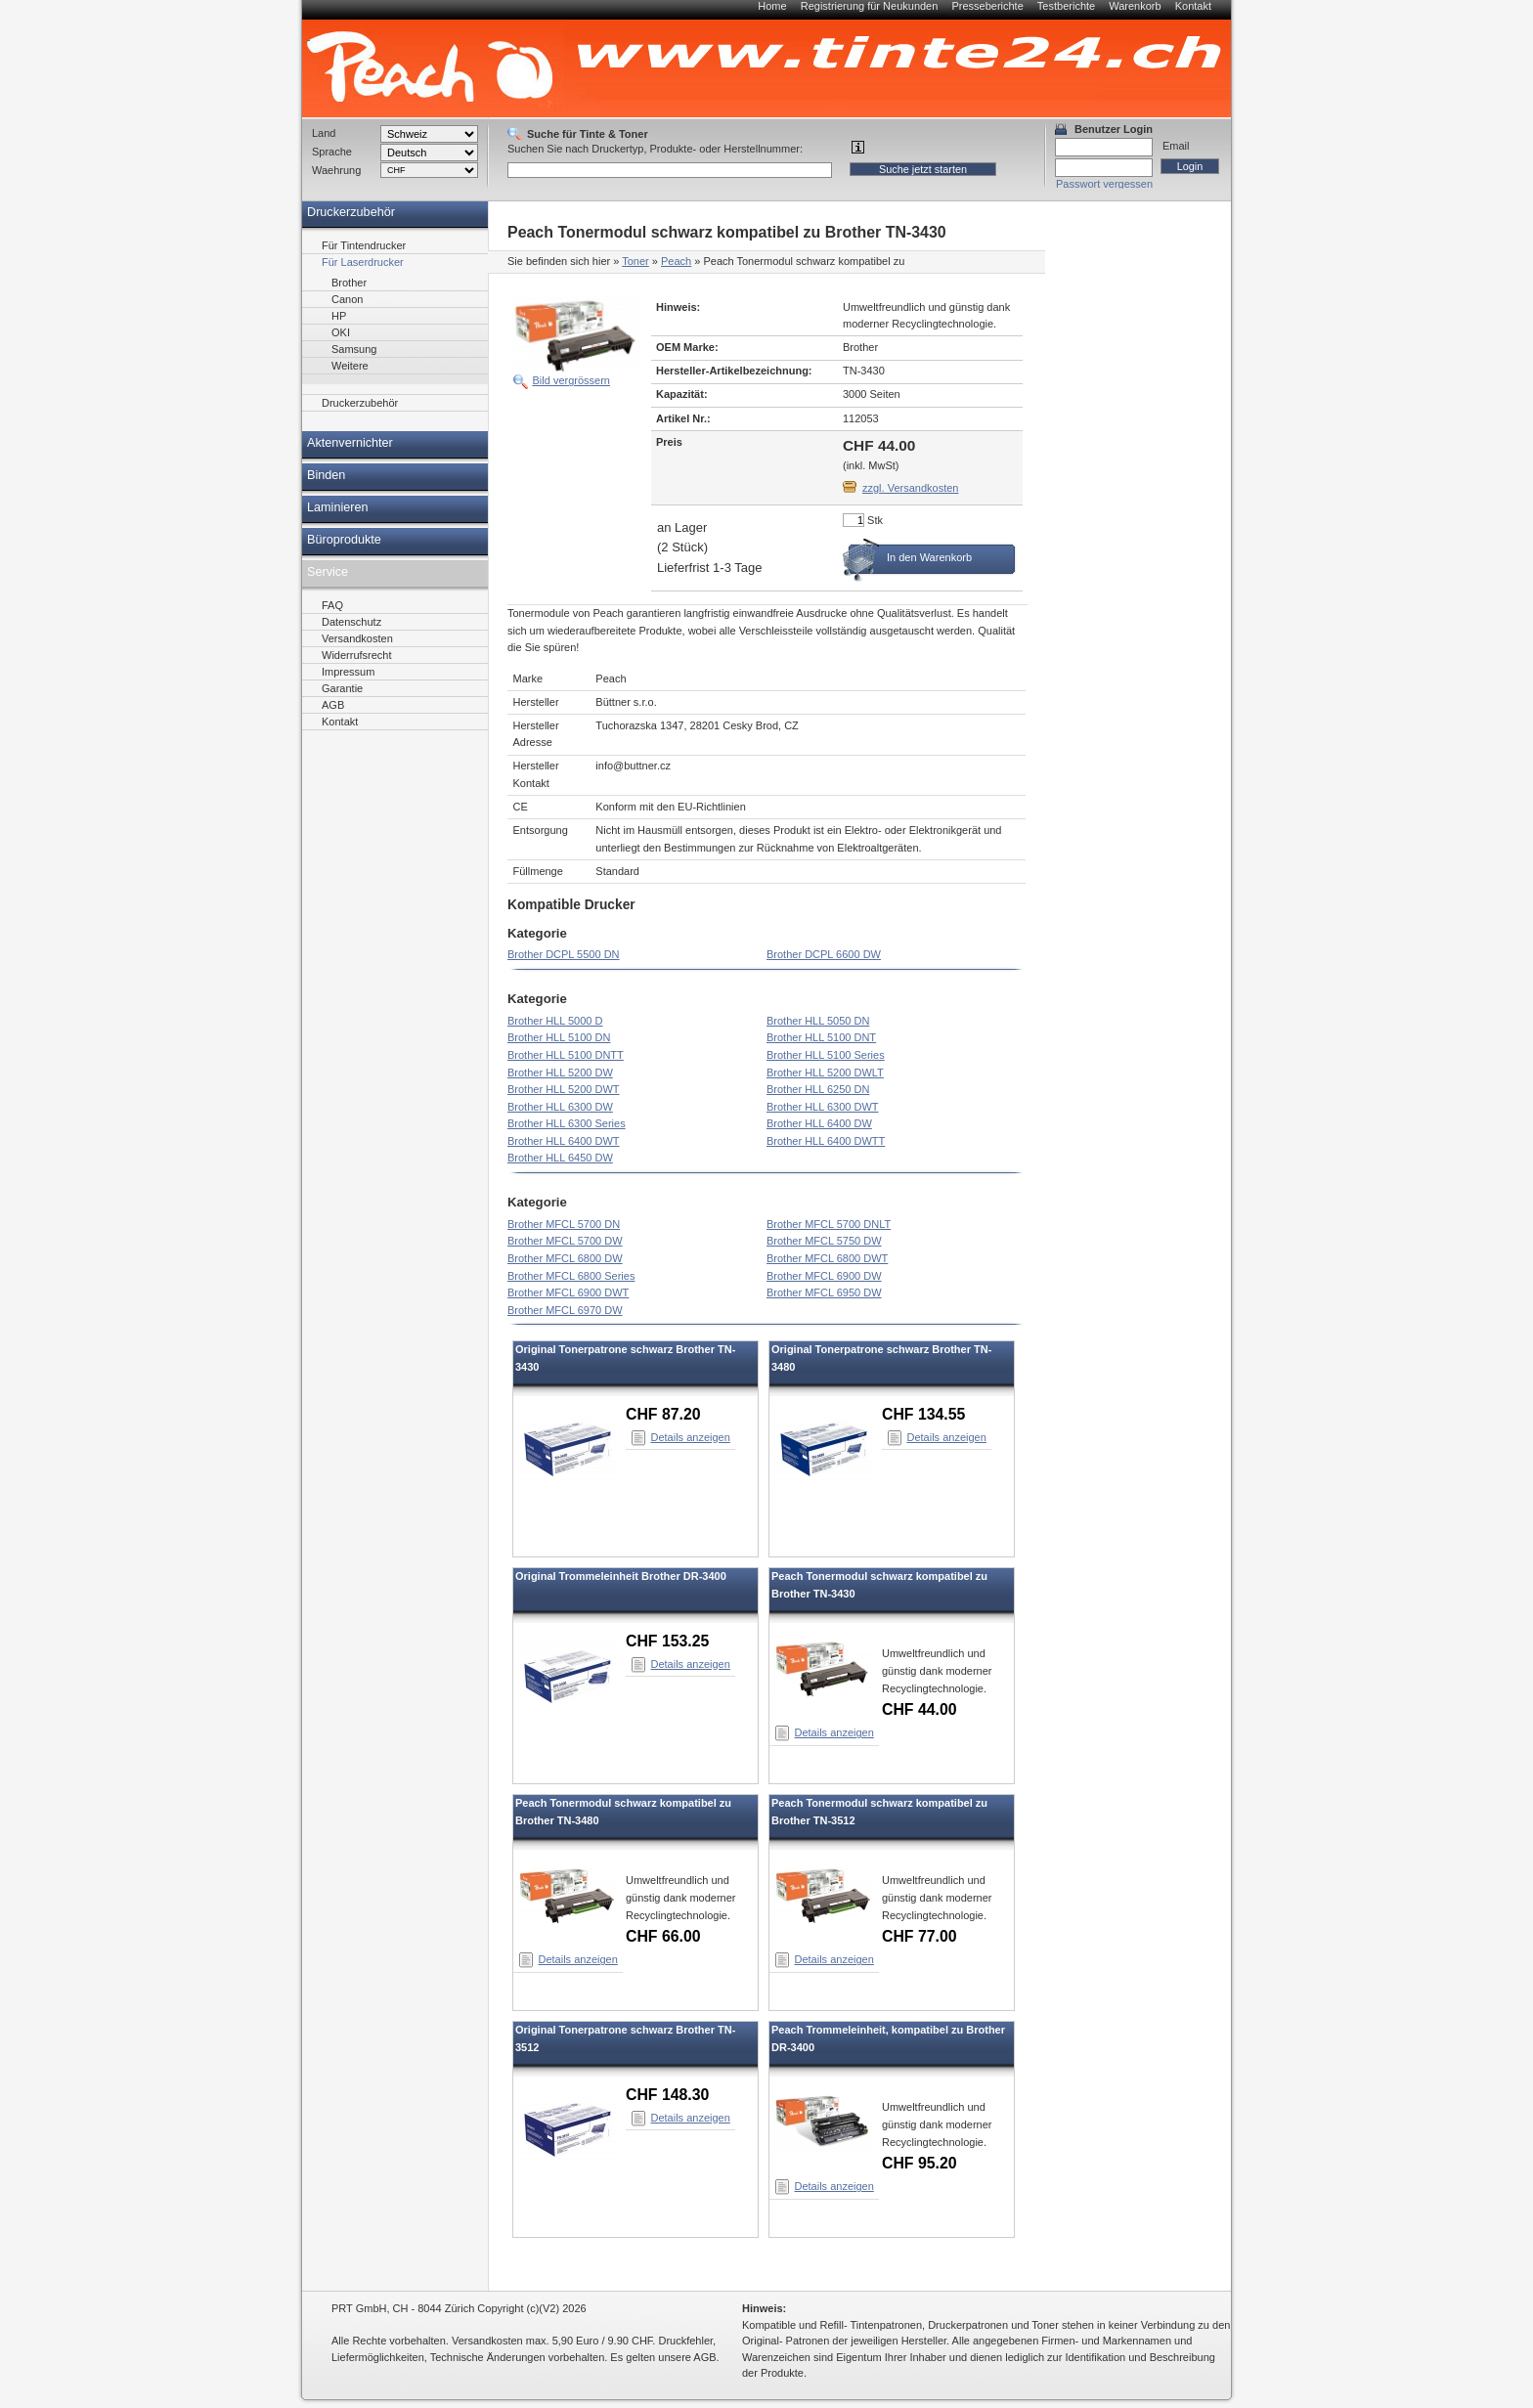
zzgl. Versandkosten (910, 488)
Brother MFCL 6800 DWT (827, 1258)
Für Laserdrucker (363, 262)
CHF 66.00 (663, 1936)
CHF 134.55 (923, 1414)
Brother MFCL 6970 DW (565, 1310)
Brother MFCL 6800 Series (571, 1276)
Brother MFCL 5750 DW (824, 1241)
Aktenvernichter (350, 443)
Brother (349, 282)
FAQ (332, 605)
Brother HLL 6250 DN (817, 1089)
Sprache (332, 151)
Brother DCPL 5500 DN (563, 954)
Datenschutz (351, 622)
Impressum (348, 672)
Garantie (342, 688)
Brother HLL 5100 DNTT (565, 1055)
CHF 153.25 (667, 1641)
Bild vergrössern (571, 380)
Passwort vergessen (1104, 184)
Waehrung (336, 170)
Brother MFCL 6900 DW (824, 1276)
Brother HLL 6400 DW (819, 1123)
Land (323, 133)
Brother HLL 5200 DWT (563, 1089)
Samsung (353, 349)
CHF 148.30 (667, 2094)
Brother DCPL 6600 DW (823, 954)
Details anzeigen (690, 1437)
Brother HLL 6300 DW (560, 1107)
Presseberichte (987, 6)
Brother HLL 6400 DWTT (825, 1141)
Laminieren (338, 507)
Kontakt (1193, 6)
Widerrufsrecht (357, 655)
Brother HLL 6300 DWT (822, 1107)
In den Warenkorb (929, 557)
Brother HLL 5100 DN (558, 1037)
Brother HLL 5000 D (554, 1021)
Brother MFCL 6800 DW (565, 1258)
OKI (340, 332)
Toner (635, 261)
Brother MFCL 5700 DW (565, 1241)
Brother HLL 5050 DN (817, 1021)
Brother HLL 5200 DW (560, 1072)
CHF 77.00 (919, 1936)
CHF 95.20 (919, 2163)
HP (338, 316)
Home (772, 6)
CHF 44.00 (919, 1709)
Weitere (350, 366)
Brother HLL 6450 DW (560, 1157)
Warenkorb (1135, 6)
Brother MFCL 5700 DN (563, 1224)
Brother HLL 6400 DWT (563, 1141)
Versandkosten (357, 638)
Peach (676, 261)
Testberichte (1066, 6)
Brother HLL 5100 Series (825, 1055)
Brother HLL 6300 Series (566, 1123)
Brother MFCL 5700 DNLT (828, 1224)
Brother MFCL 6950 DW (824, 1292)
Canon (347, 299)
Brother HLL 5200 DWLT (825, 1072)
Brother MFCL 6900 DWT (568, 1292)
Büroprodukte (344, 540)
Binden (326, 475)
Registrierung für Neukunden (870, 6)
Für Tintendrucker (364, 245)
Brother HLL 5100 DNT (821, 1037)
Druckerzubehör (351, 212)
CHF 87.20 (663, 1414)
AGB (333, 705)
